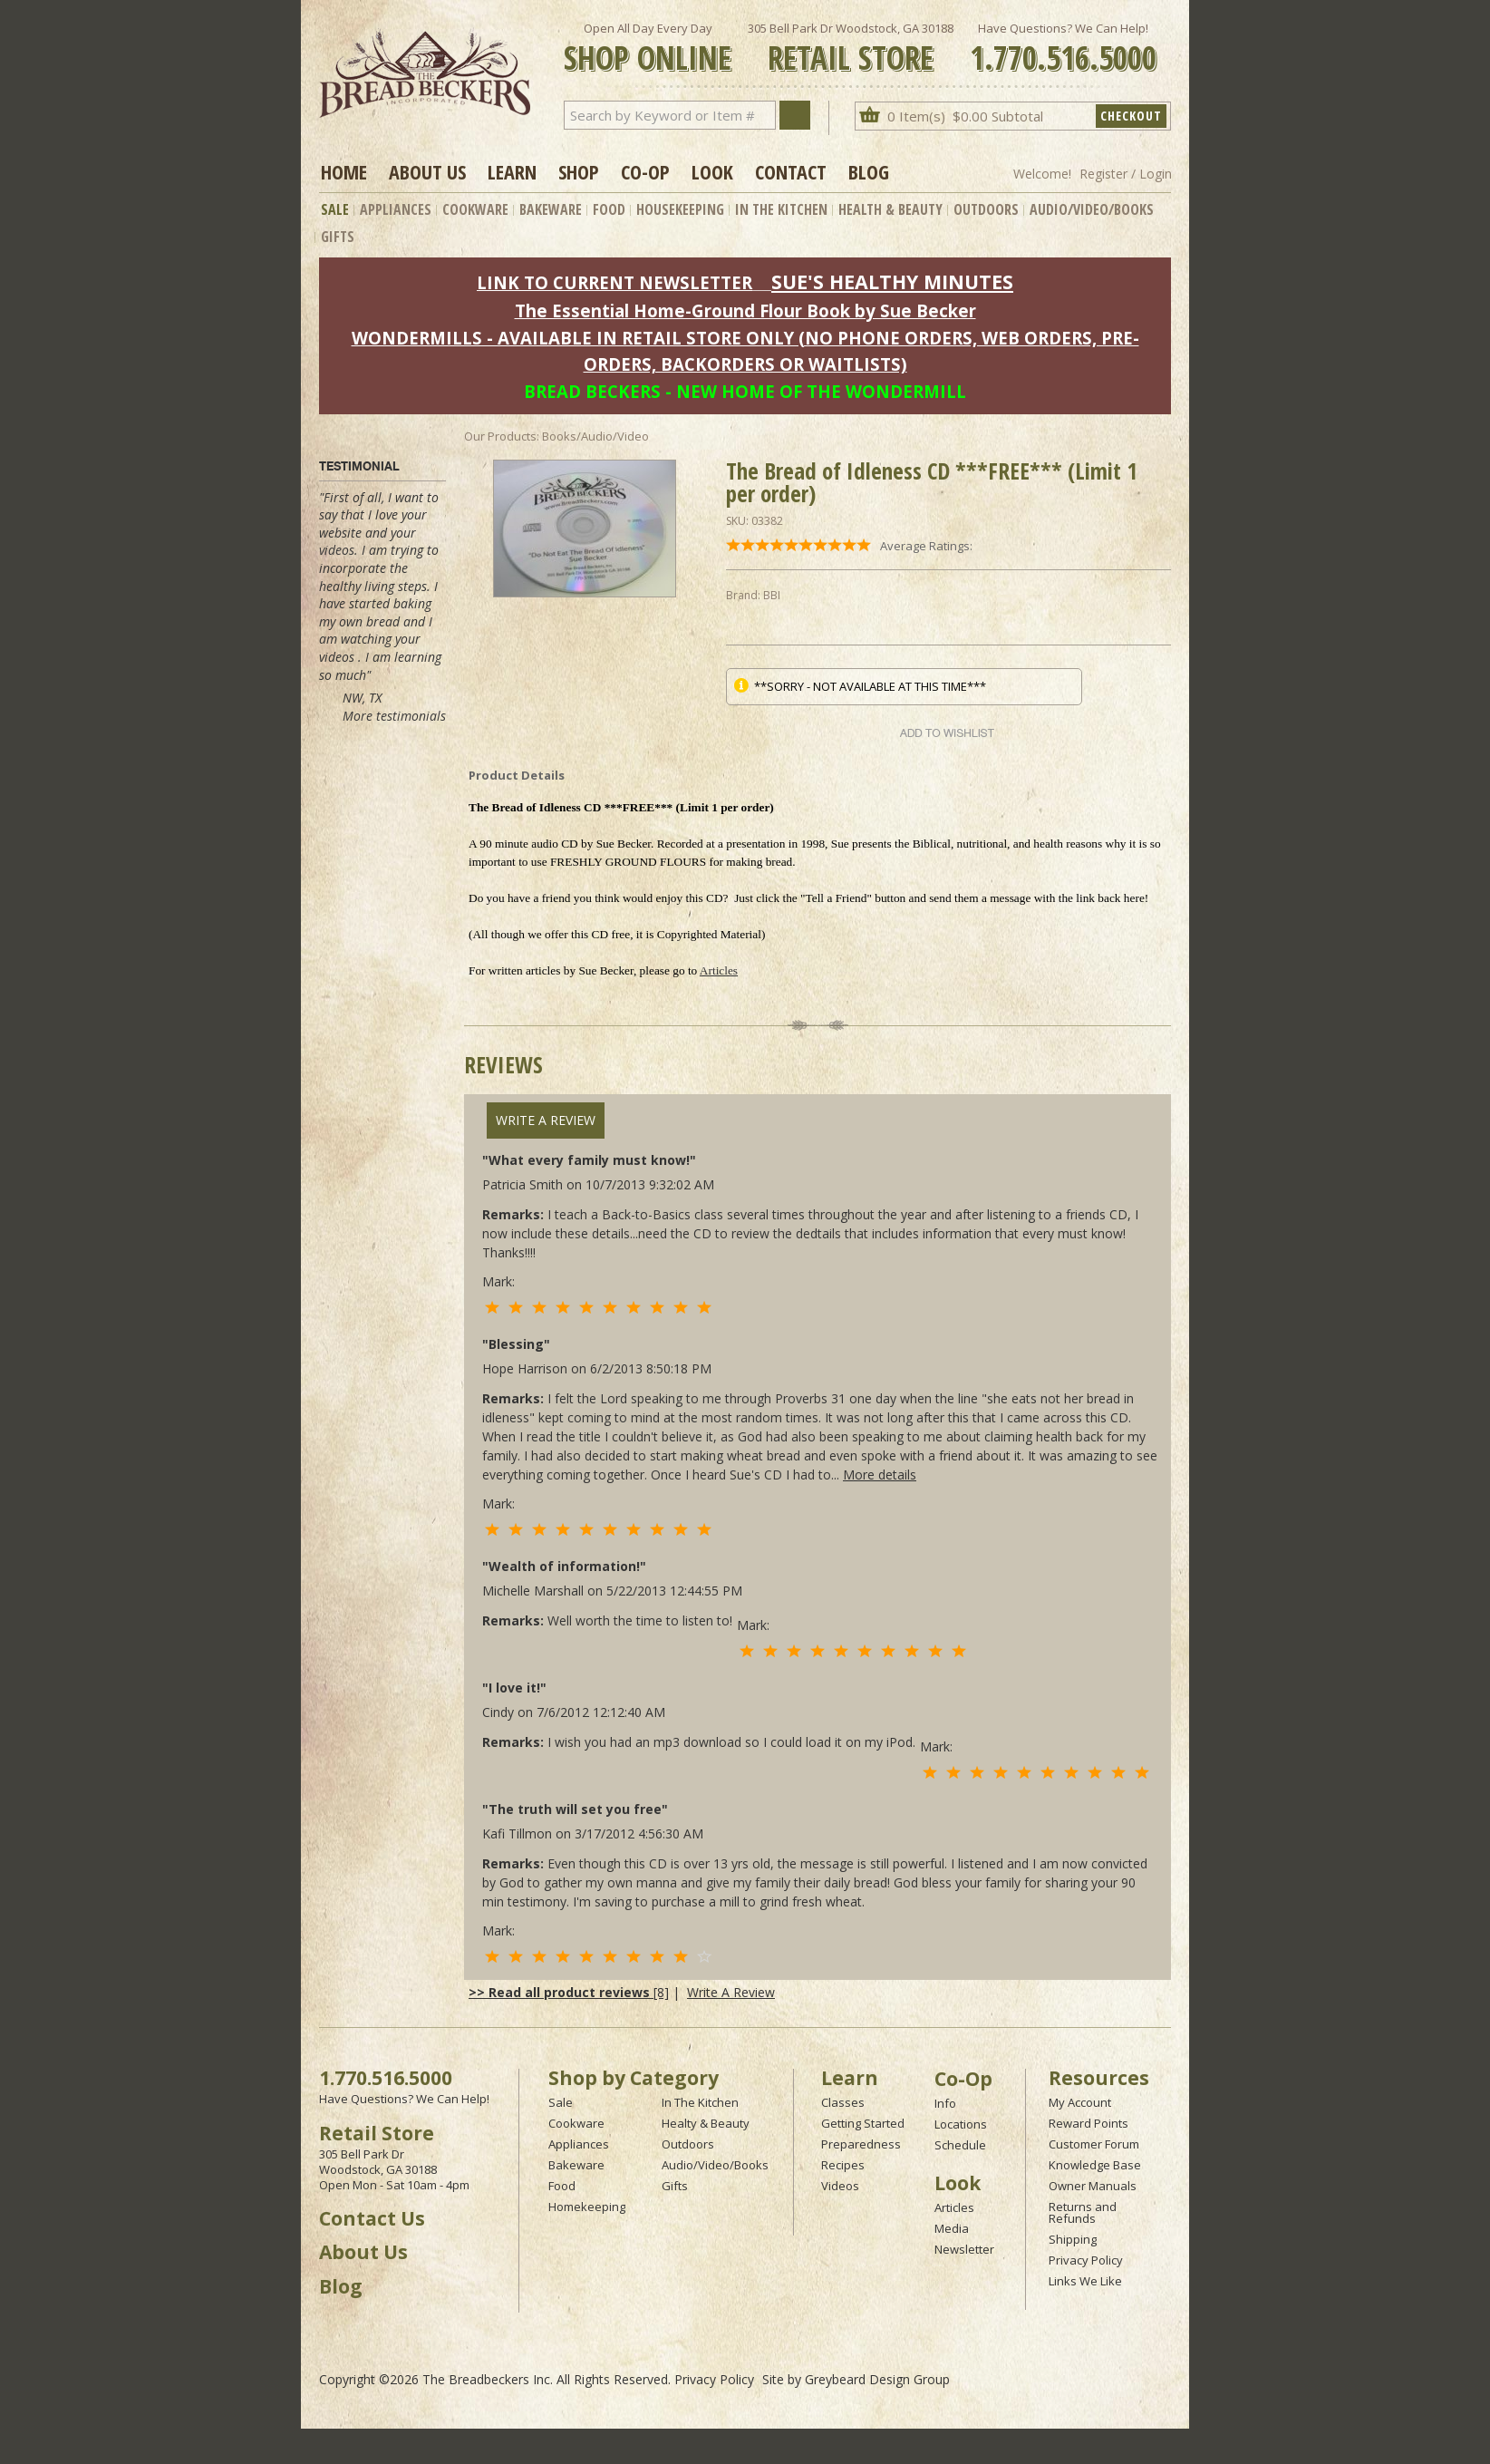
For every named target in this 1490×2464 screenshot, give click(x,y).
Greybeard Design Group (877, 2379)
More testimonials (394, 715)
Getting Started (863, 2123)
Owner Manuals (1093, 2186)
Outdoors (986, 209)
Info (945, 2103)
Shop (578, 171)
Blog (868, 171)
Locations (960, 2124)
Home (344, 171)
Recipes (843, 2165)
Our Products (500, 436)
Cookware (475, 209)
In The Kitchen (781, 209)
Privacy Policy (1086, 2260)
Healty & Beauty (706, 2123)
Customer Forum (1094, 2144)
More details (879, 1474)
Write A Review (545, 1120)
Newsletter (964, 2249)
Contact (791, 171)
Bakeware (550, 209)
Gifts (337, 237)
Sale (335, 209)
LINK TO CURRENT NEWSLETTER (614, 282)
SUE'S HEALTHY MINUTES (892, 281)
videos (336, 549)
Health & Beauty (890, 209)
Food (609, 209)
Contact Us (372, 2218)
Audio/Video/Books (1092, 209)
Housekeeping (680, 209)
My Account (1080, 2102)
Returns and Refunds (1083, 2212)
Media (951, 2228)
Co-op (645, 171)
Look (712, 171)
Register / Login (1125, 173)
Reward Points (1088, 2123)
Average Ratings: (926, 546)
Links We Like (1085, 2281)
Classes (843, 2102)
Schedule (960, 2145)
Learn (512, 171)
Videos (840, 2186)
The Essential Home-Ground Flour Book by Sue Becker (745, 310)
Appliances (395, 209)
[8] (569, 1992)
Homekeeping (586, 2206)
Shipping (1073, 2239)
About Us (427, 171)
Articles (719, 970)
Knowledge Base (1095, 2165)
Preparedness (861, 2144)
